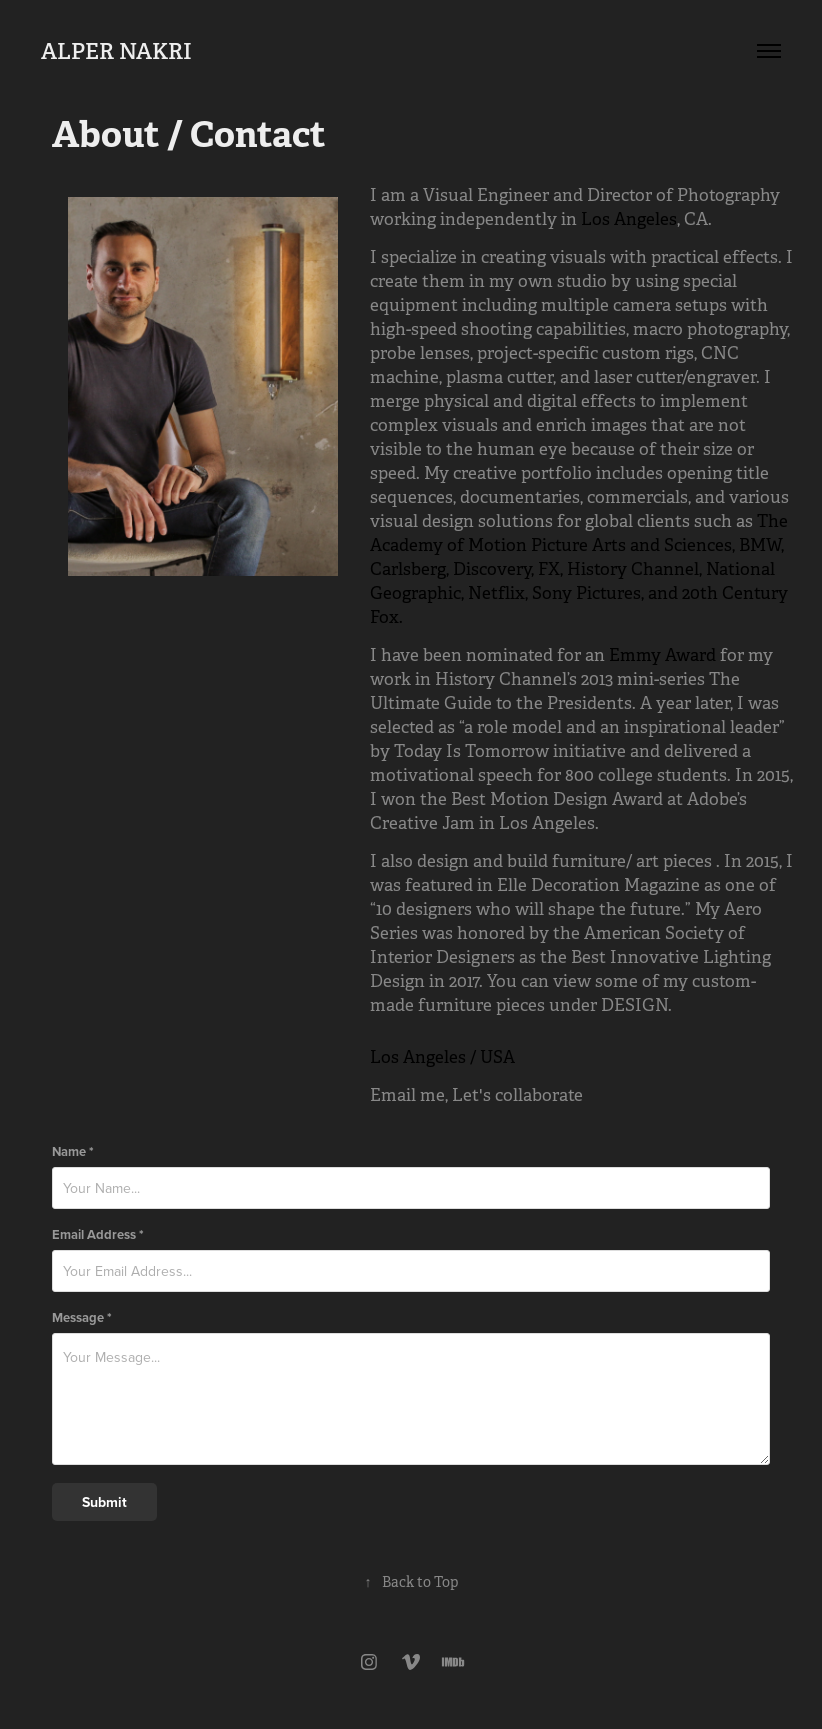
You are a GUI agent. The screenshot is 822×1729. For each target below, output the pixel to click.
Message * (82, 1317)
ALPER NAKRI (116, 51)
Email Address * (98, 1234)
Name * (73, 1151)
